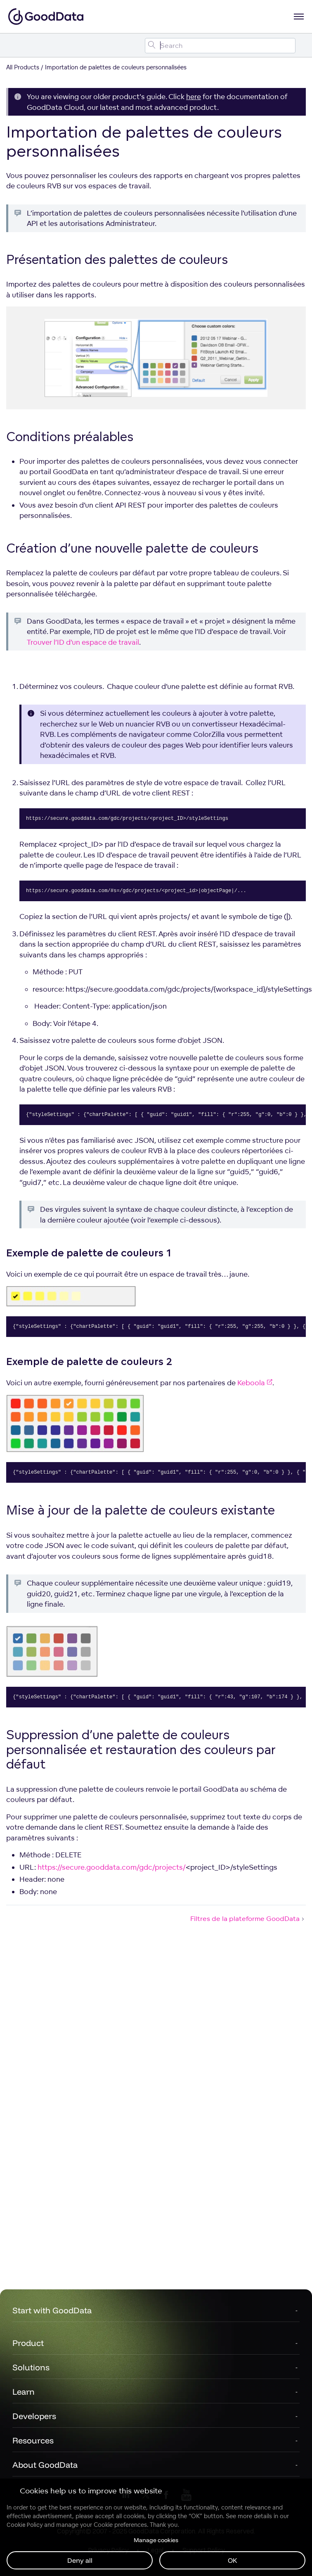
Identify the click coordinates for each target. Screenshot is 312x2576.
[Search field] (220, 45)
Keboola (254, 1382)
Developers (34, 2416)
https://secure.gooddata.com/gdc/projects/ (112, 1867)
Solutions (31, 2367)
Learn (23, 2391)
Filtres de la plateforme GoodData (248, 1918)
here (193, 96)
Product (28, 2343)
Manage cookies (156, 2540)
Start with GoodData (52, 2310)
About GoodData (45, 2465)
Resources (33, 2440)
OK (232, 2560)
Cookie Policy (25, 2525)
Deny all (79, 2560)
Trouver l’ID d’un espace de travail (83, 642)
